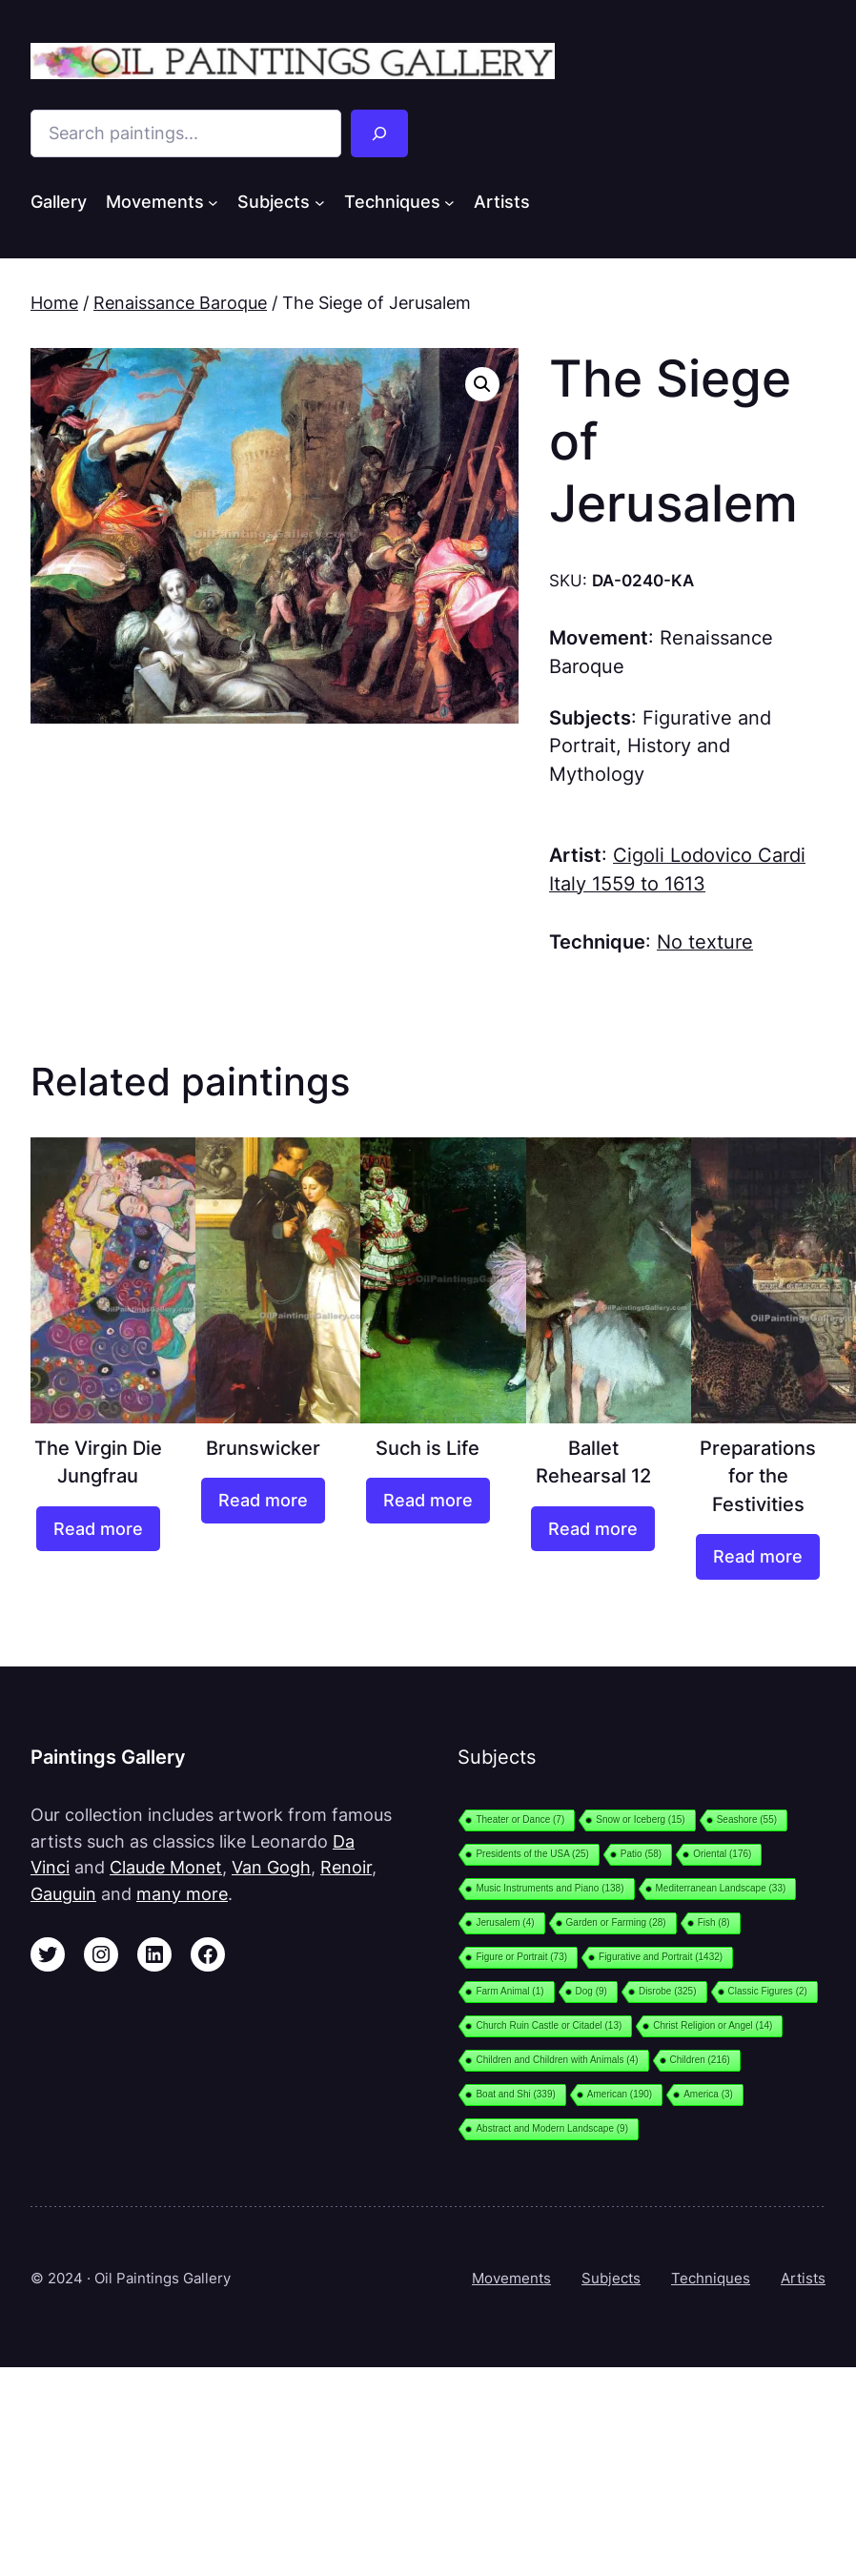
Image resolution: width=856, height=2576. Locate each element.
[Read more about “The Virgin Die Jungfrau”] (98, 1528)
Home (54, 303)
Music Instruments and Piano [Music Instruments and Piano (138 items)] (549, 1888)
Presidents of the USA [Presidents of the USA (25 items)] (532, 1854)
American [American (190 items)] (619, 2094)
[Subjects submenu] (320, 201)
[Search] (379, 133)
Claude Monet (166, 1867)
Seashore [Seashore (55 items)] (747, 1819)
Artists (803, 2278)
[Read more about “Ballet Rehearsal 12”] (593, 1528)
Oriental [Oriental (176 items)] (722, 1854)
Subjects (611, 2278)
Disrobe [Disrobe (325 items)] (668, 1991)
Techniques (710, 2278)
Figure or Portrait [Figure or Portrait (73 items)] (521, 1957)
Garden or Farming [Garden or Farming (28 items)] (616, 1922)
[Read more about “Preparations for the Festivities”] (758, 1556)
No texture (705, 941)
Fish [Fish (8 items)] (714, 1922)
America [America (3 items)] (708, 2094)
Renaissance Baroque (180, 303)
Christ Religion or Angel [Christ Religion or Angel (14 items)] (712, 2025)
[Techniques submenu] (449, 201)
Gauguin (63, 1894)
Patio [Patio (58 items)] (641, 1854)
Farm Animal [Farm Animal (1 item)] (509, 1991)
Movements (511, 2278)
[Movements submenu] (213, 201)
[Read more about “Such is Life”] (428, 1500)
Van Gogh (271, 1867)
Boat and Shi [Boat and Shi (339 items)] (515, 2094)
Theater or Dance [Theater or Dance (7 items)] (520, 1819)
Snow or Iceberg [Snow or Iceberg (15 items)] (640, 1819)
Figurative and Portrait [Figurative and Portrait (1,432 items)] (661, 1957)
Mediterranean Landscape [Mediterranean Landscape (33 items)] (721, 1888)
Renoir (346, 1867)
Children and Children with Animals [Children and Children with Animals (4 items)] (557, 2060)
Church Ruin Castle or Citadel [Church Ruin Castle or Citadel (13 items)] (549, 2025)
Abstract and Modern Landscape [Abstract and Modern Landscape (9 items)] (552, 2128)
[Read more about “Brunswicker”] (263, 1500)
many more (182, 1894)
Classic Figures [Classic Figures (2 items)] (767, 1991)
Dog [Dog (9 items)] (591, 1991)
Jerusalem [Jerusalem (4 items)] (505, 1922)
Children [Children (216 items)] (700, 2060)
